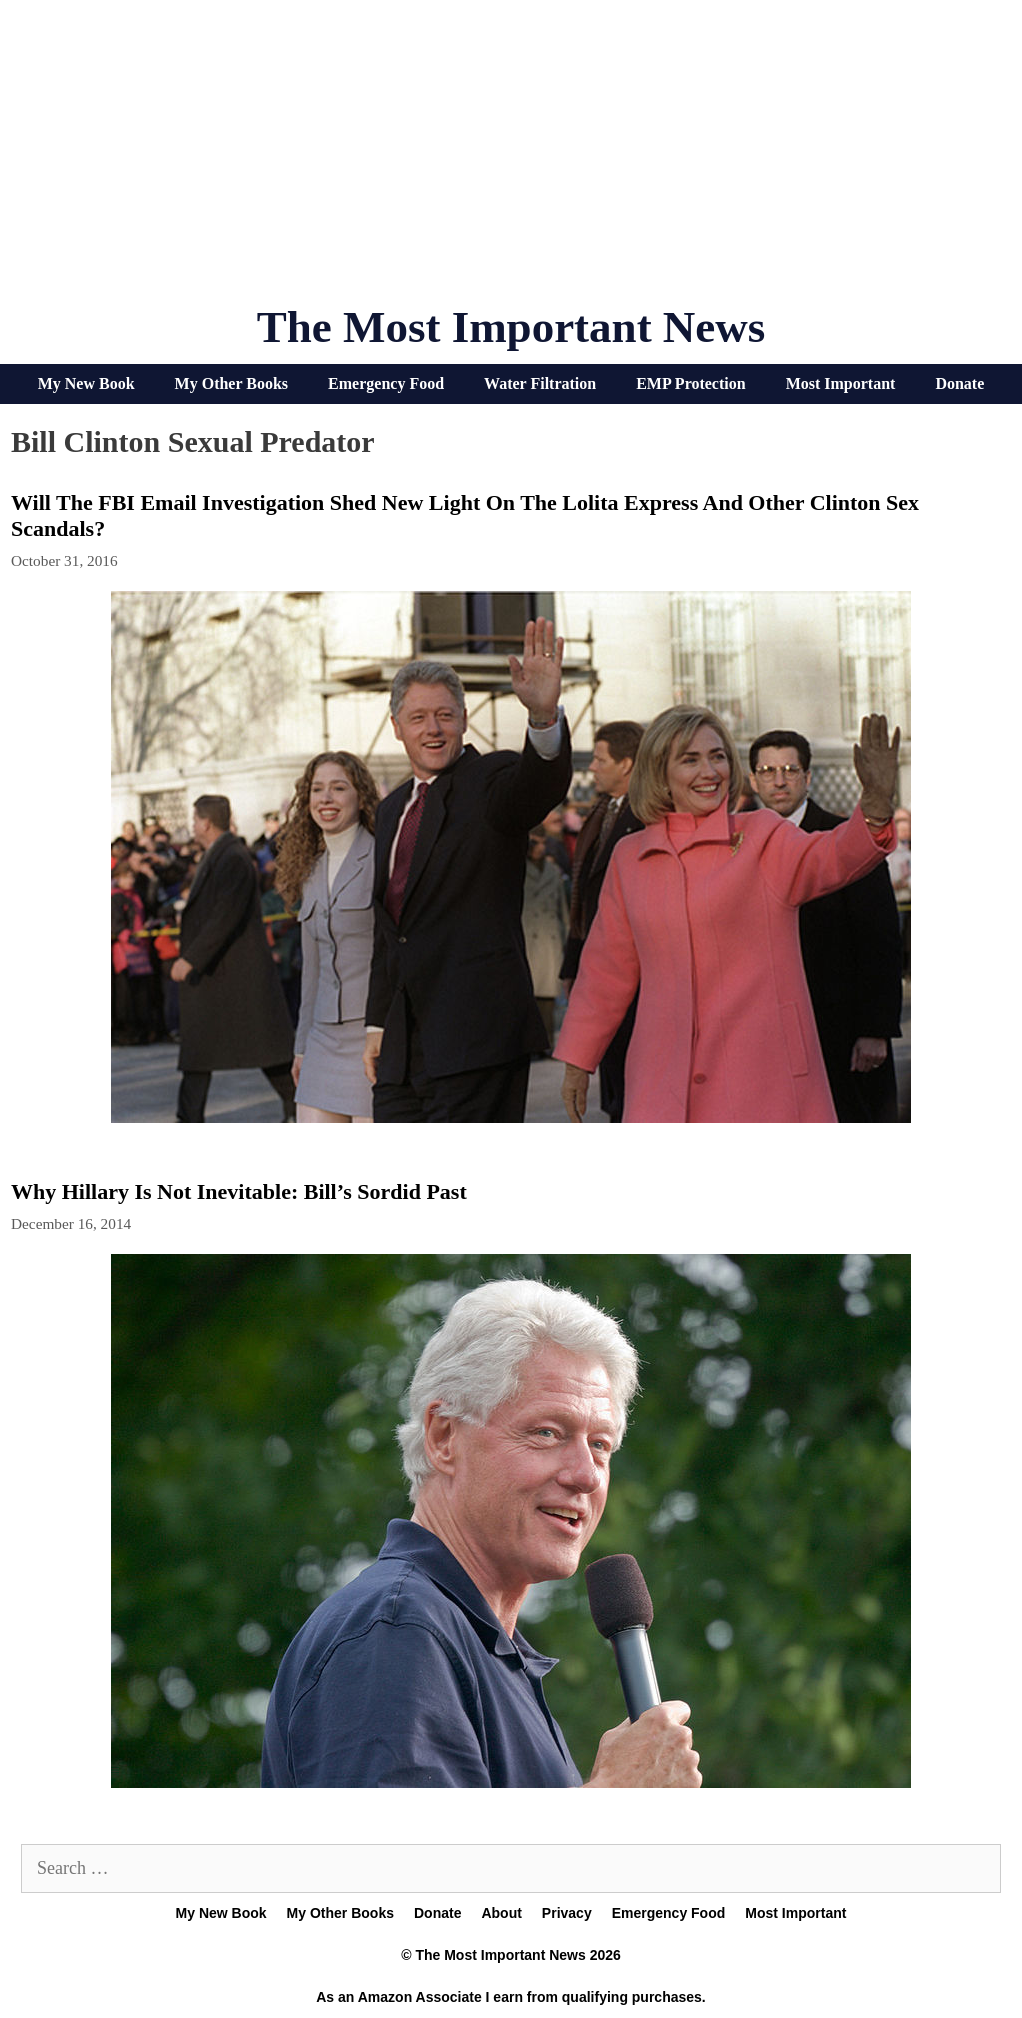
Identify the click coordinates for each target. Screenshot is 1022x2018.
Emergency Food (386, 383)
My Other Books (231, 383)
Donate (959, 383)
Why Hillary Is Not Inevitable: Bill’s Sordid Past (239, 1191)
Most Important (841, 383)
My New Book (86, 383)
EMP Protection (690, 383)
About (501, 1913)
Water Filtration (540, 383)
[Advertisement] (511, 160)
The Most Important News (511, 327)
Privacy (567, 1913)
